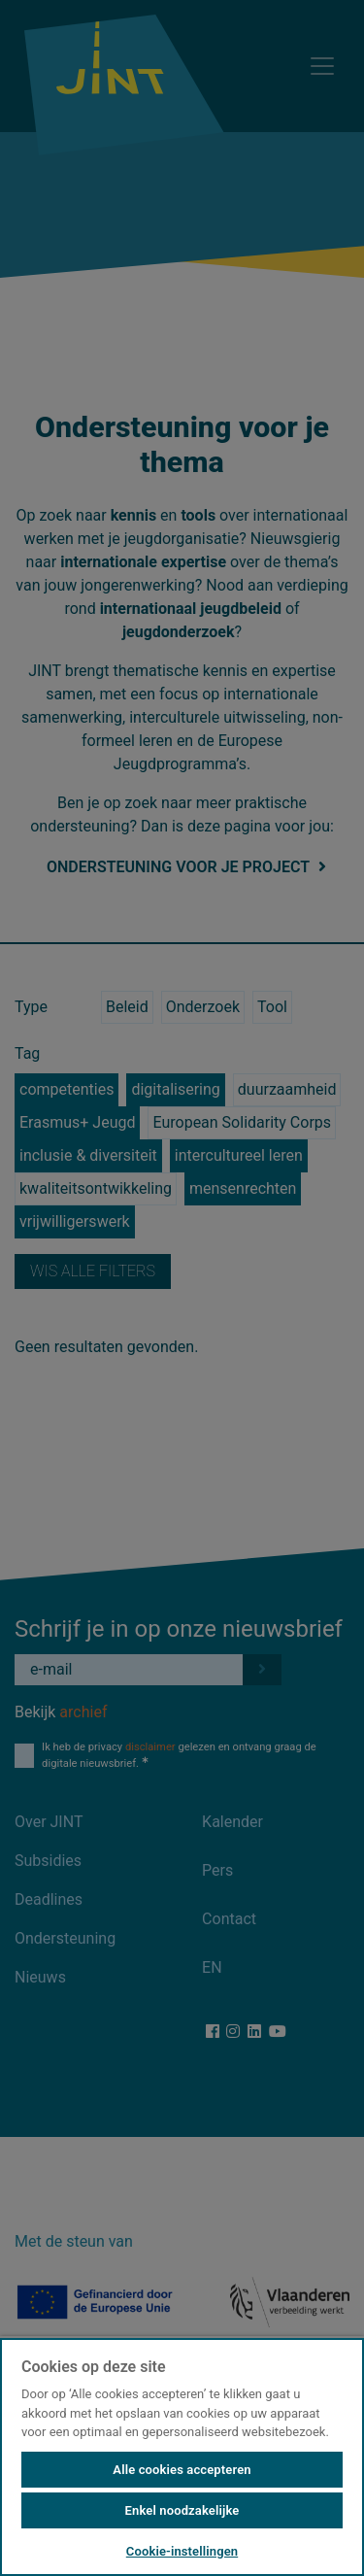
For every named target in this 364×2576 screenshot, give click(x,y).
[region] (182, 2456)
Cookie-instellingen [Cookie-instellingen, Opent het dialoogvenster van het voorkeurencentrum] (182, 2551)
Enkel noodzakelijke (182, 2510)
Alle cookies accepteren (181, 2469)
